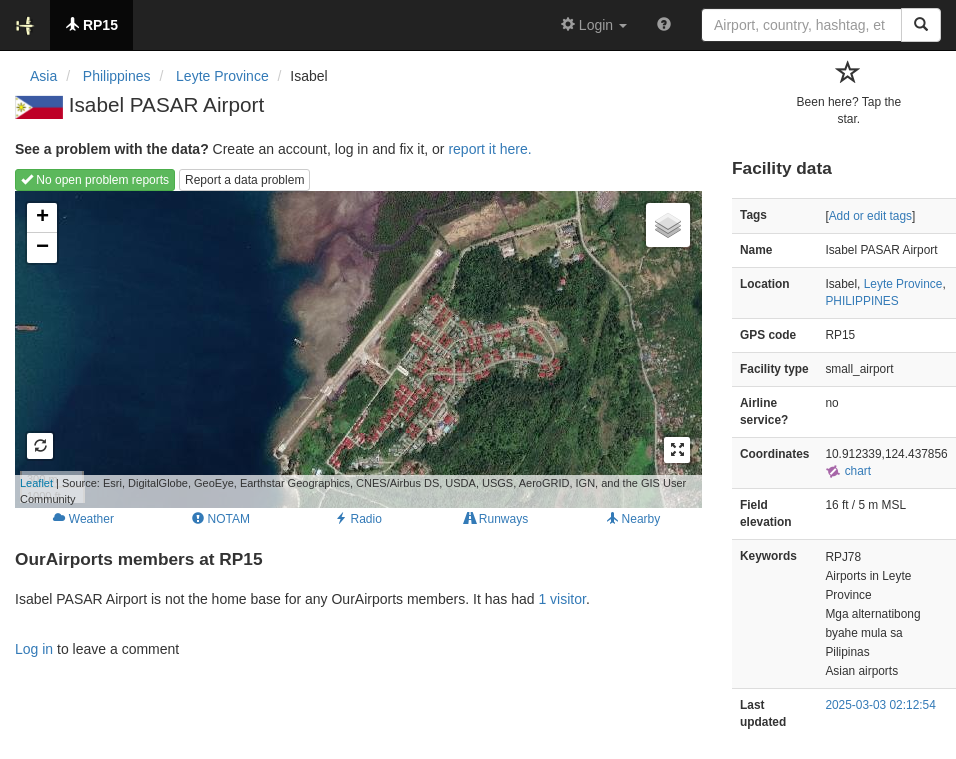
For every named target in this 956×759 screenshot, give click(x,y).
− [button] (42, 248)
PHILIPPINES (861, 301)
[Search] (921, 25)
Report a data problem (244, 180)
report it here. (489, 149)
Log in (34, 649)
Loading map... (350, 349)
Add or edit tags (870, 216)
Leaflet (36, 483)
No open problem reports (95, 180)
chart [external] (848, 471)
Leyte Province (903, 284)
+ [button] (42, 218)
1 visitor (561, 599)
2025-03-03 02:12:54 (880, 705)
